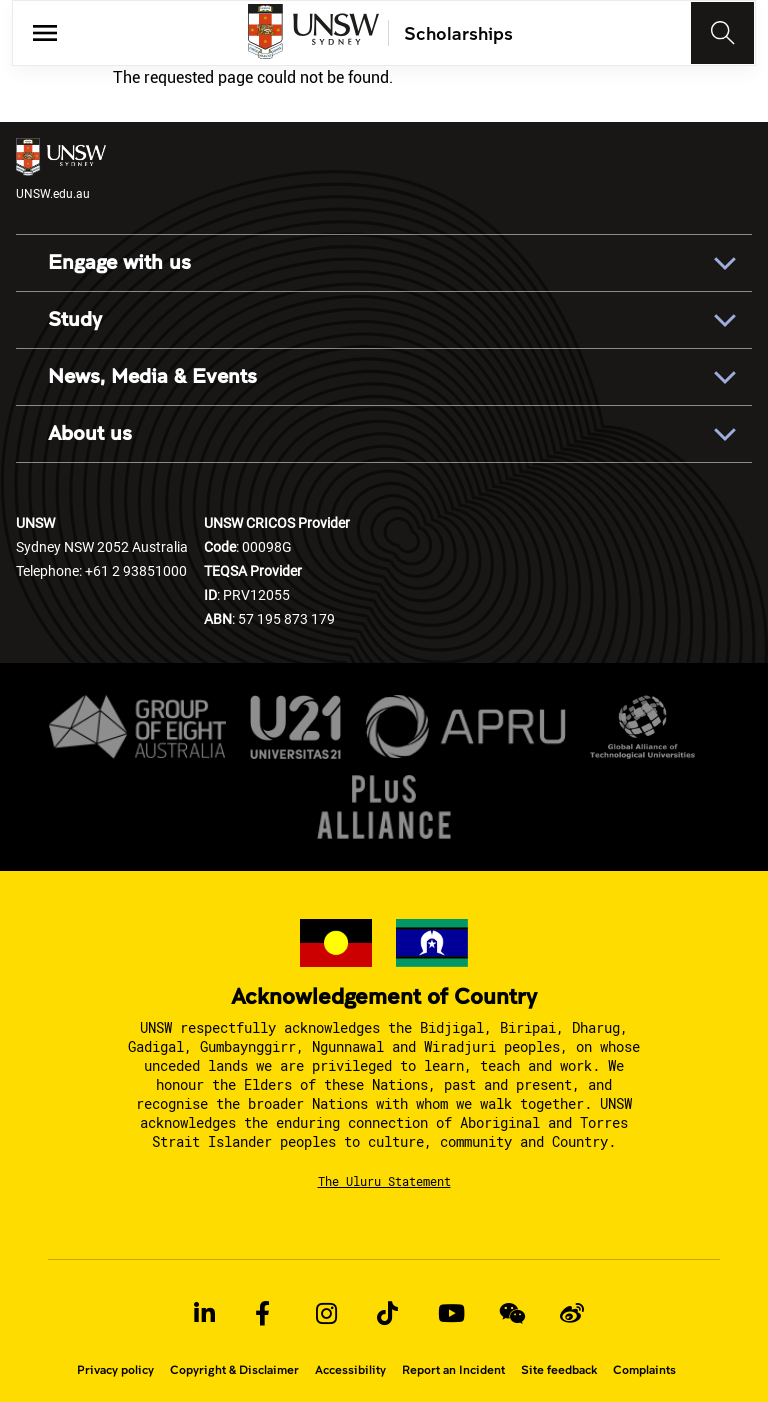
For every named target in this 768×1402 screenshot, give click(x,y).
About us (90, 434)
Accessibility (350, 1370)
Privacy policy (115, 1370)
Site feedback (559, 1370)
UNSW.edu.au (61, 169)
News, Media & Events (152, 377)
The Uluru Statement (384, 1181)
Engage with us (119, 263)
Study (75, 320)
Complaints (644, 1370)
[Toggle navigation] (723, 33)
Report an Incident (453, 1370)
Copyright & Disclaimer (234, 1370)
